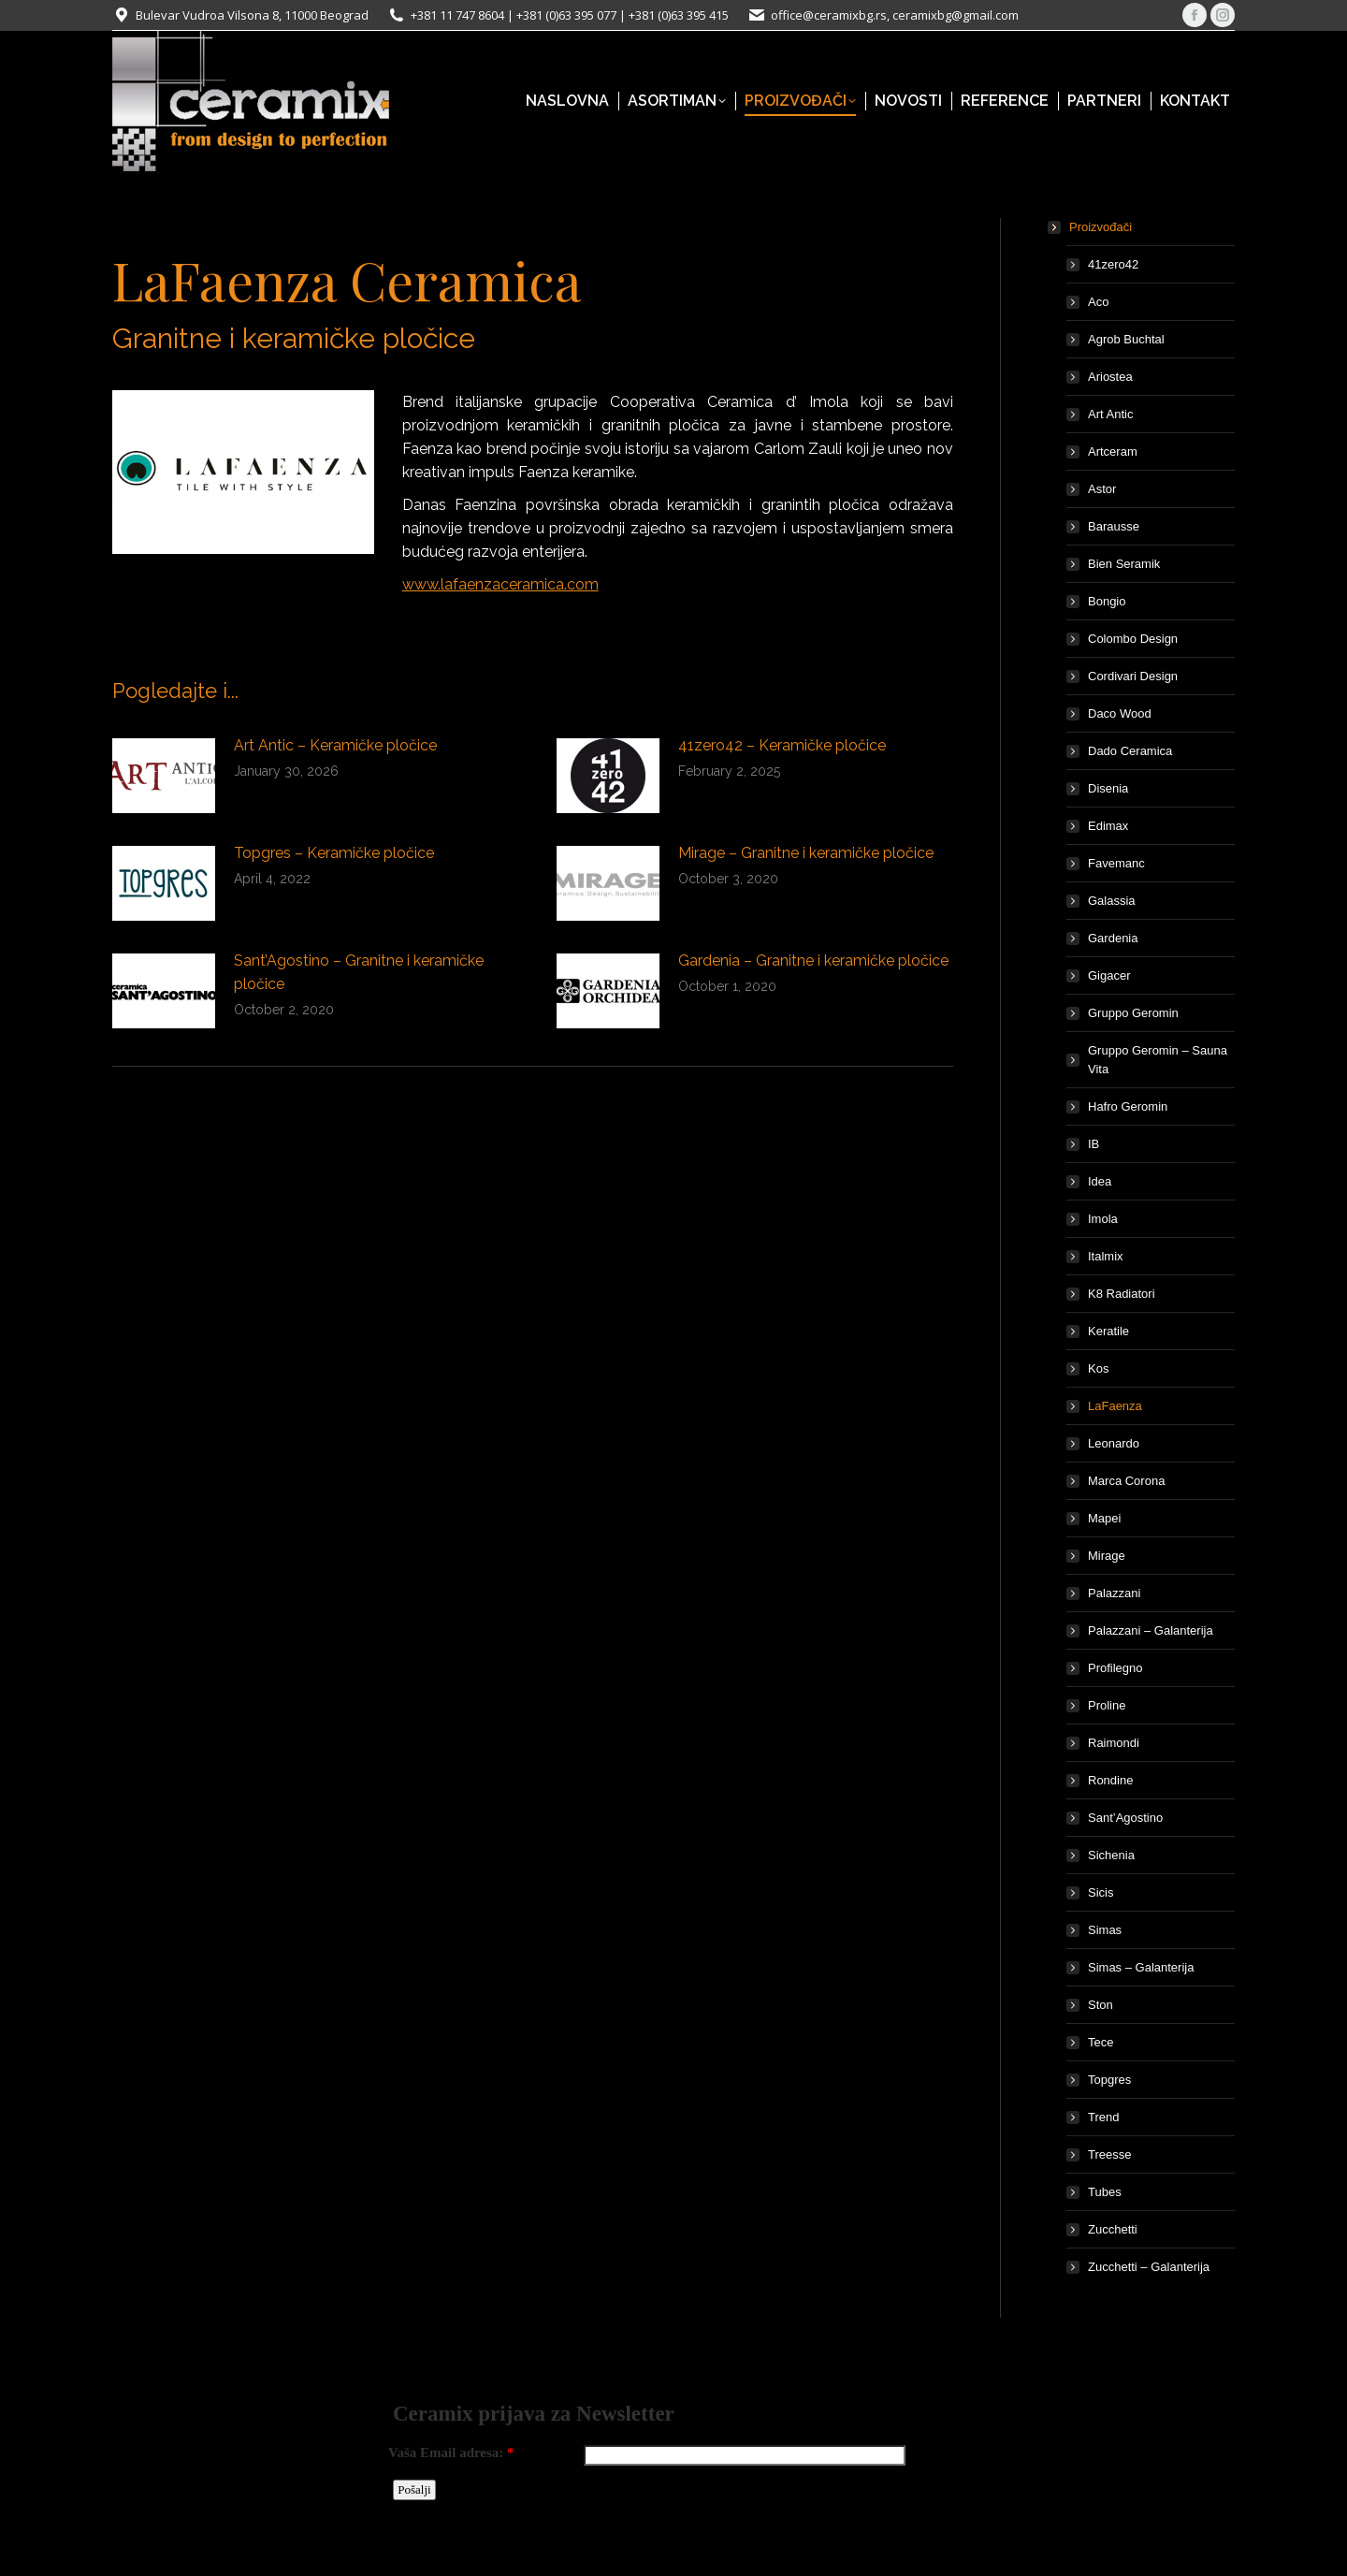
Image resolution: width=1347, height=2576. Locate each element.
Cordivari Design (1133, 676)
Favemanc (1116, 863)
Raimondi (1113, 1743)
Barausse (1113, 526)
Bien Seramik (1124, 564)
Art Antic (1110, 414)
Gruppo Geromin (1133, 1013)
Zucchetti (1112, 2229)
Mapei (1104, 1518)
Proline (1106, 1705)
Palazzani (1114, 1593)
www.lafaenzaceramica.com (500, 584)
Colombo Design (1133, 639)
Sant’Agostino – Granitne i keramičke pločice (359, 972)
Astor (1102, 489)
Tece (1100, 2042)
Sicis (1100, 1892)
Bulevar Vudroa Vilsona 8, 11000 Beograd (252, 15)
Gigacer (1109, 975)
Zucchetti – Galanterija (1148, 2267)
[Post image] (163, 775)
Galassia (1112, 901)
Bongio (1106, 601)
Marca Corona (1126, 1481)
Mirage (1106, 1556)
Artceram (1112, 451)
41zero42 (1113, 264)
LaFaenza (1115, 1406)
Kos (1098, 1368)
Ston (1100, 2005)
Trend (1103, 2117)
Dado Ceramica (1130, 751)
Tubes (1105, 2192)
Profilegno (1115, 1668)
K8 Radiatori (1121, 1294)
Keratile (1108, 1331)
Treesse (1109, 2154)
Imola (1103, 1219)
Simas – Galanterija (1141, 1967)
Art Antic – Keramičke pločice (335, 745)
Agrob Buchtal (1126, 339)
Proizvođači (1091, 227)
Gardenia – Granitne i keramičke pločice (813, 960)
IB (1093, 1144)
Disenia (1108, 788)
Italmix (1105, 1256)
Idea (1099, 1181)
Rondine (1110, 1780)
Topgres (1109, 2080)
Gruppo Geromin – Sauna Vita (1157, 1059)
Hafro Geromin (1127, 1106)
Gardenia (1112, 938)
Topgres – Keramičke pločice (334, 853)
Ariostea (1110, 377)
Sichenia (1111, 1855)
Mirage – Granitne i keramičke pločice (806, 853)
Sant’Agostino (1125, 1818)
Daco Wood (1119, 713)
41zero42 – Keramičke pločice (782, 745)
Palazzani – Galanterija (1150, 1630)
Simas (1105, 1930)
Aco (1098, 302)
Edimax (1108, 826)
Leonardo (1113, 1443)
